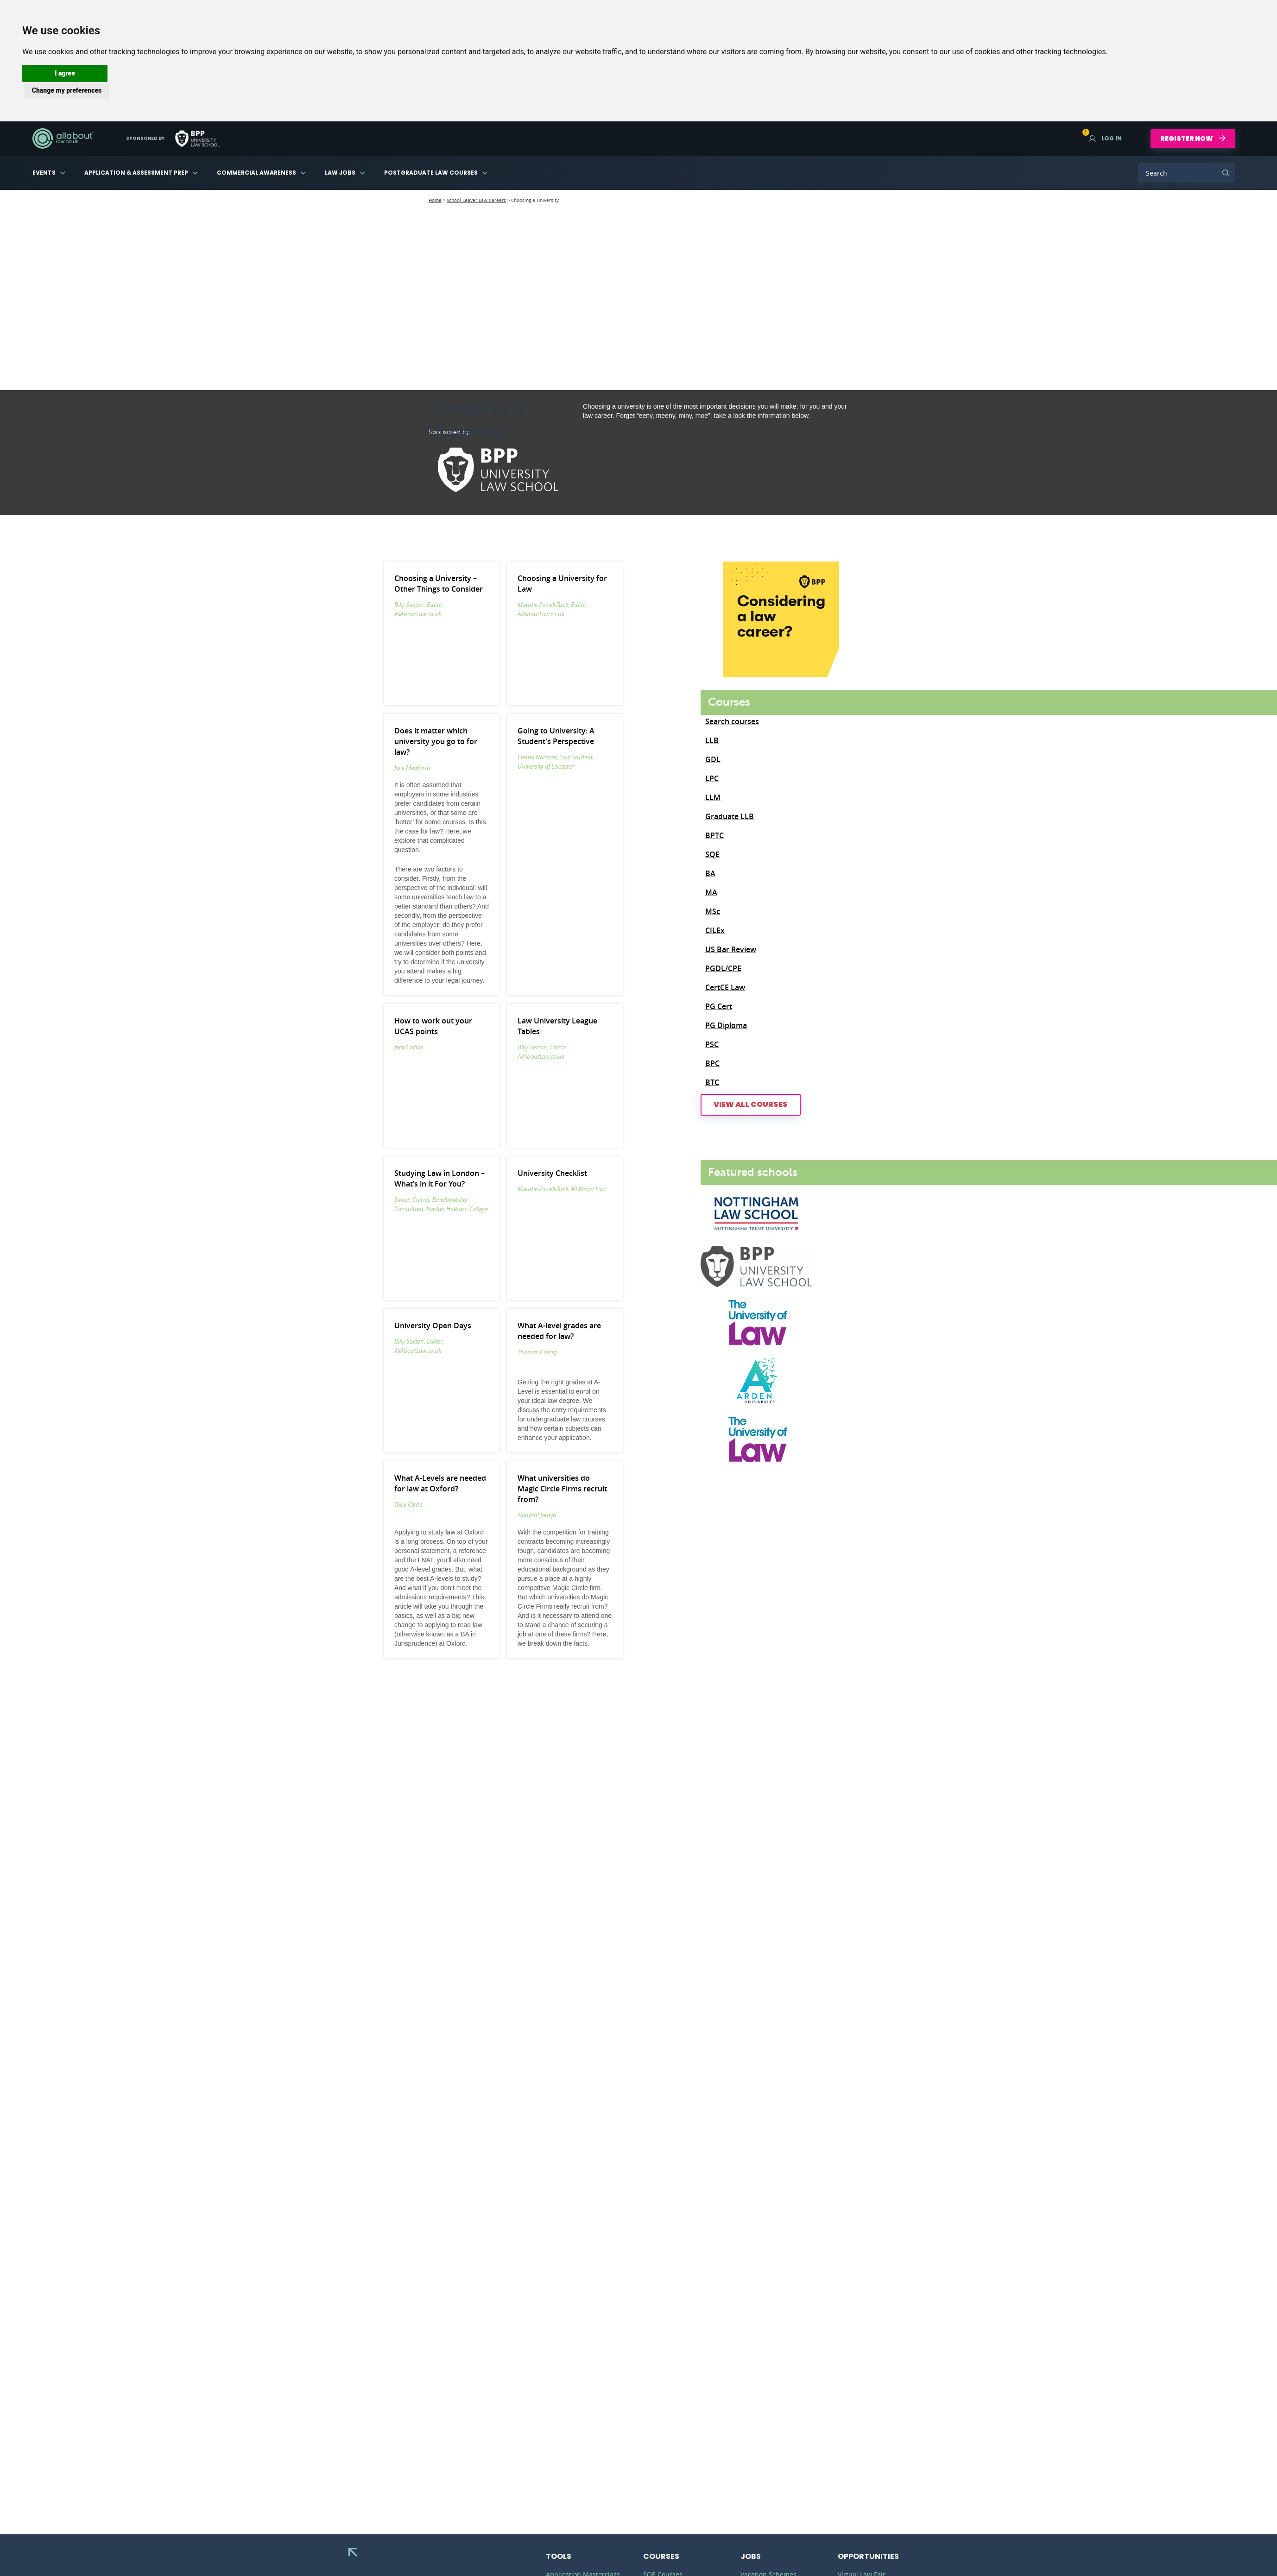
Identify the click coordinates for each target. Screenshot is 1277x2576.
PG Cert (718, 1006)
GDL (713, 759)
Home (435, 200)
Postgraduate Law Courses (431, 173)
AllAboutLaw (63, 138)
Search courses (732, 721)
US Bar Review (730, 949)
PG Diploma (726, 1025)
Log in (1105, 138)
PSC (712, 1044)
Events (44, 173)
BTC (712, 1082)
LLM (713, 797)
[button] (64, 73)
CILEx (715, 930)
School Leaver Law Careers (476, 200)
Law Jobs (340, 173)
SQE (712, 854)
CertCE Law (725, 987)
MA (711, 892)
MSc (712, 911)
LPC (712, 778)
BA (710, 873)
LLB (712, 740)
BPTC (714, 835)
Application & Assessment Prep (136, 173)
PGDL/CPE (723, 968)
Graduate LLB (729, 816)
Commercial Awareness (256, 173)
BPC (712, 1063)
